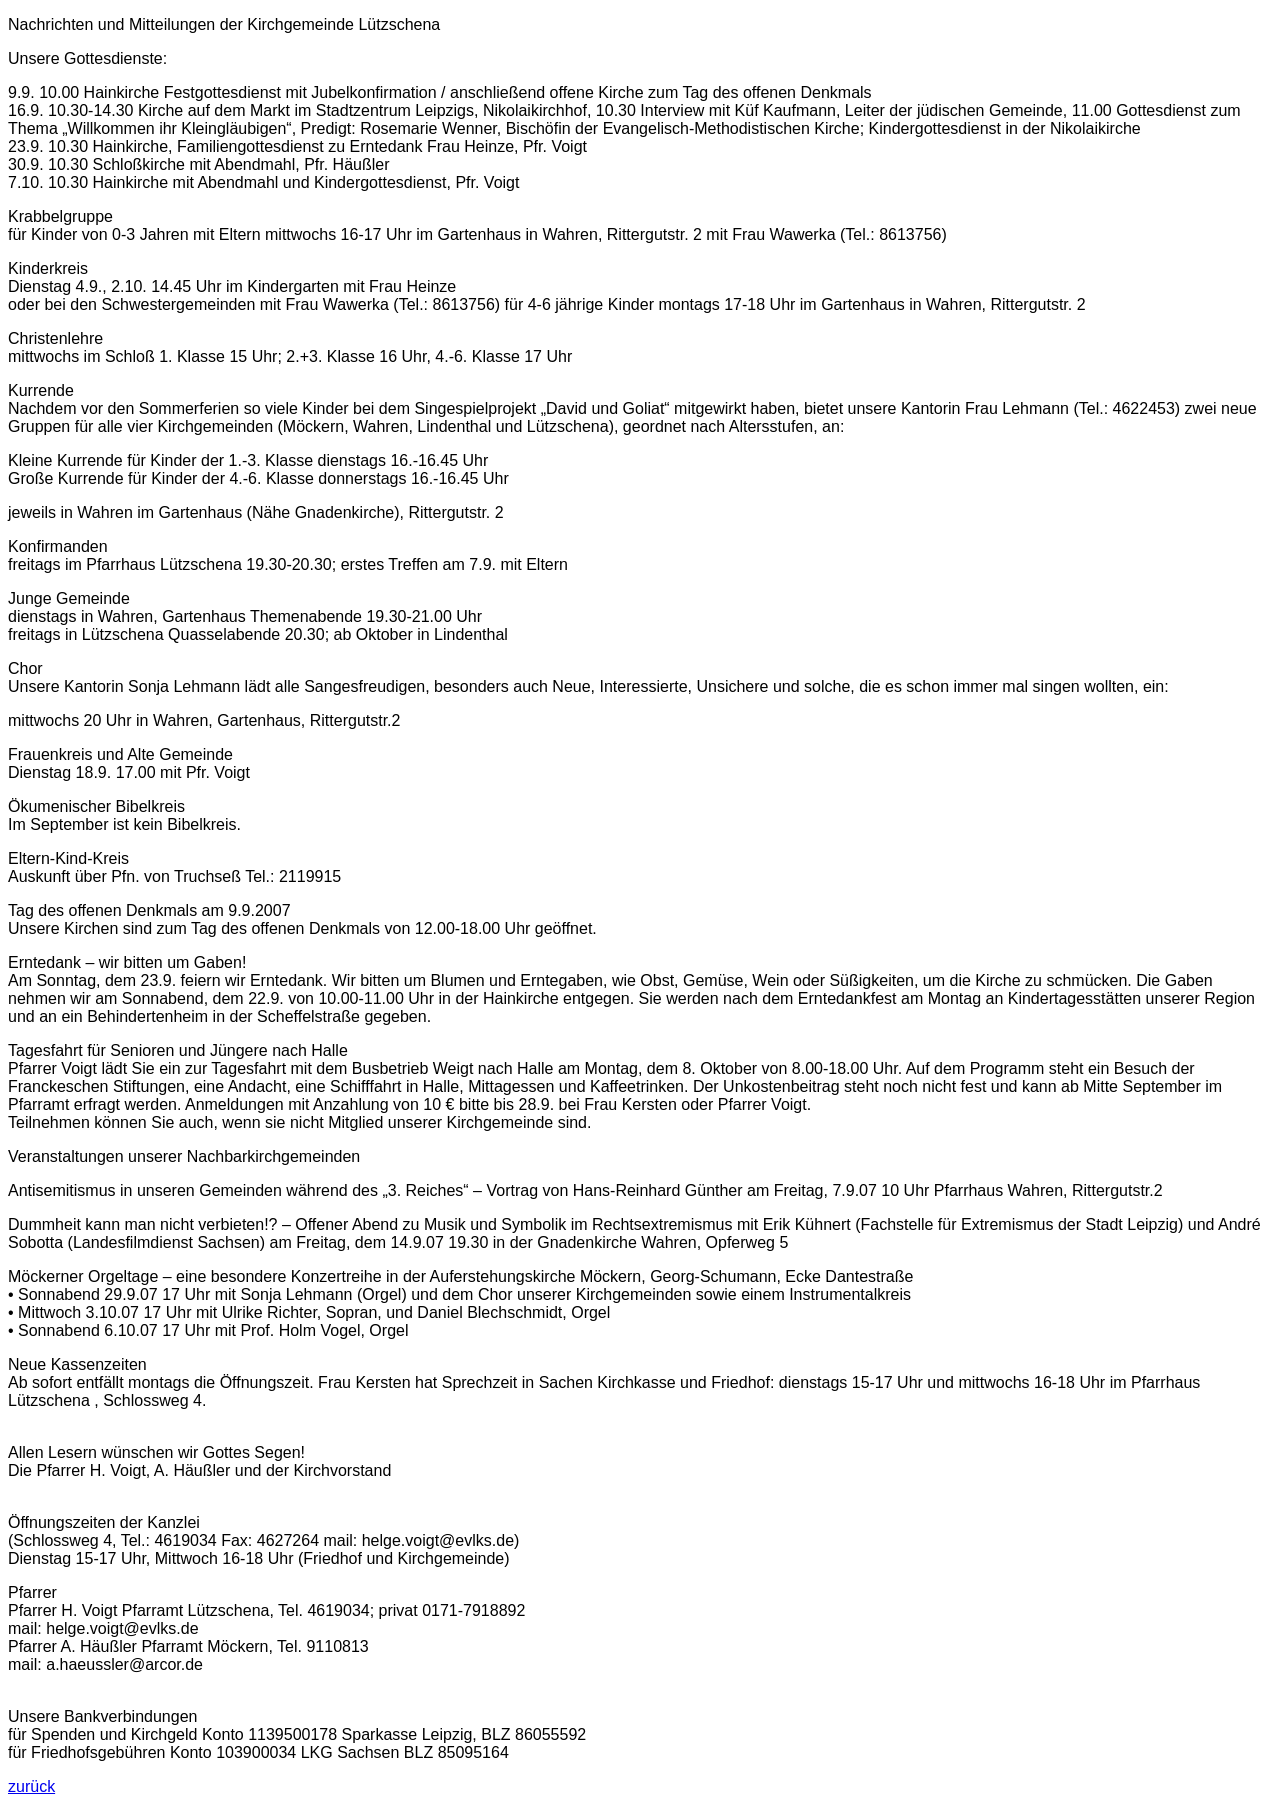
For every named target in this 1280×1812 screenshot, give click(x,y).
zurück (31, 1786)
